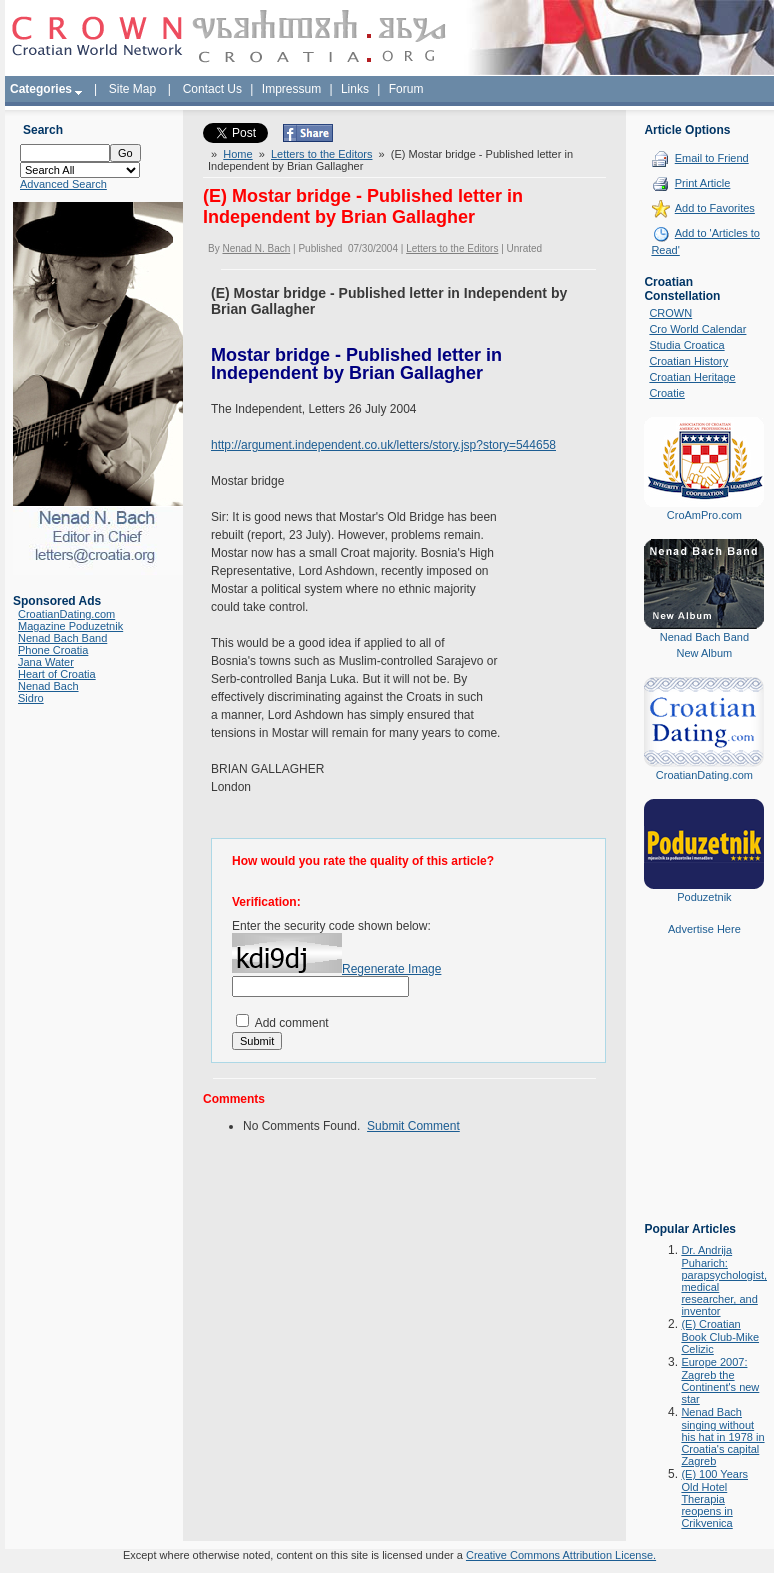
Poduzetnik (704, 897)
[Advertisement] (704, 1093)
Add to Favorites (715, 208)
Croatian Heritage (692, 377)
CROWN (670, 313)
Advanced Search (63, 184)
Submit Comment (413, 1126)
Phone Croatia (53, 650)
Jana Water (46, 662)
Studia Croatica (686, 345)
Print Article (703, 183)
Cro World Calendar (697, 329)
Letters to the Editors (322, 154)
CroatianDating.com (66, 614)
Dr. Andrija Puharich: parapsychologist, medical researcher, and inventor (724, 1280)
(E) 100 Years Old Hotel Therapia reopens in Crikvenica (714, 1498)
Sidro (31, 698)
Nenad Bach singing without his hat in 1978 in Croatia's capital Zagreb (722, 1436)
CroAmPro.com (704, 515)
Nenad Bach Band (62, 638)
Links (355, 89)
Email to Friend (712, 158)
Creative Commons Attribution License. (561, 1555)
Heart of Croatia (57, 674)
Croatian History (688, 361)
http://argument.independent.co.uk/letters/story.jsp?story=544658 (383, 445)
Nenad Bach (48, 686)
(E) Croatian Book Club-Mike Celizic (720, 1336)
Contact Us (212, 89)
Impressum (291, 89)
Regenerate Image (391, 969)
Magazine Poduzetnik (70, 626)
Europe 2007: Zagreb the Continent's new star (720, 1380)
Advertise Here (704, 929)
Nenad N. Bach (256, 248)
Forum (406, 89)
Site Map (132, 89)
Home (237, 154)
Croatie (666, 393)
